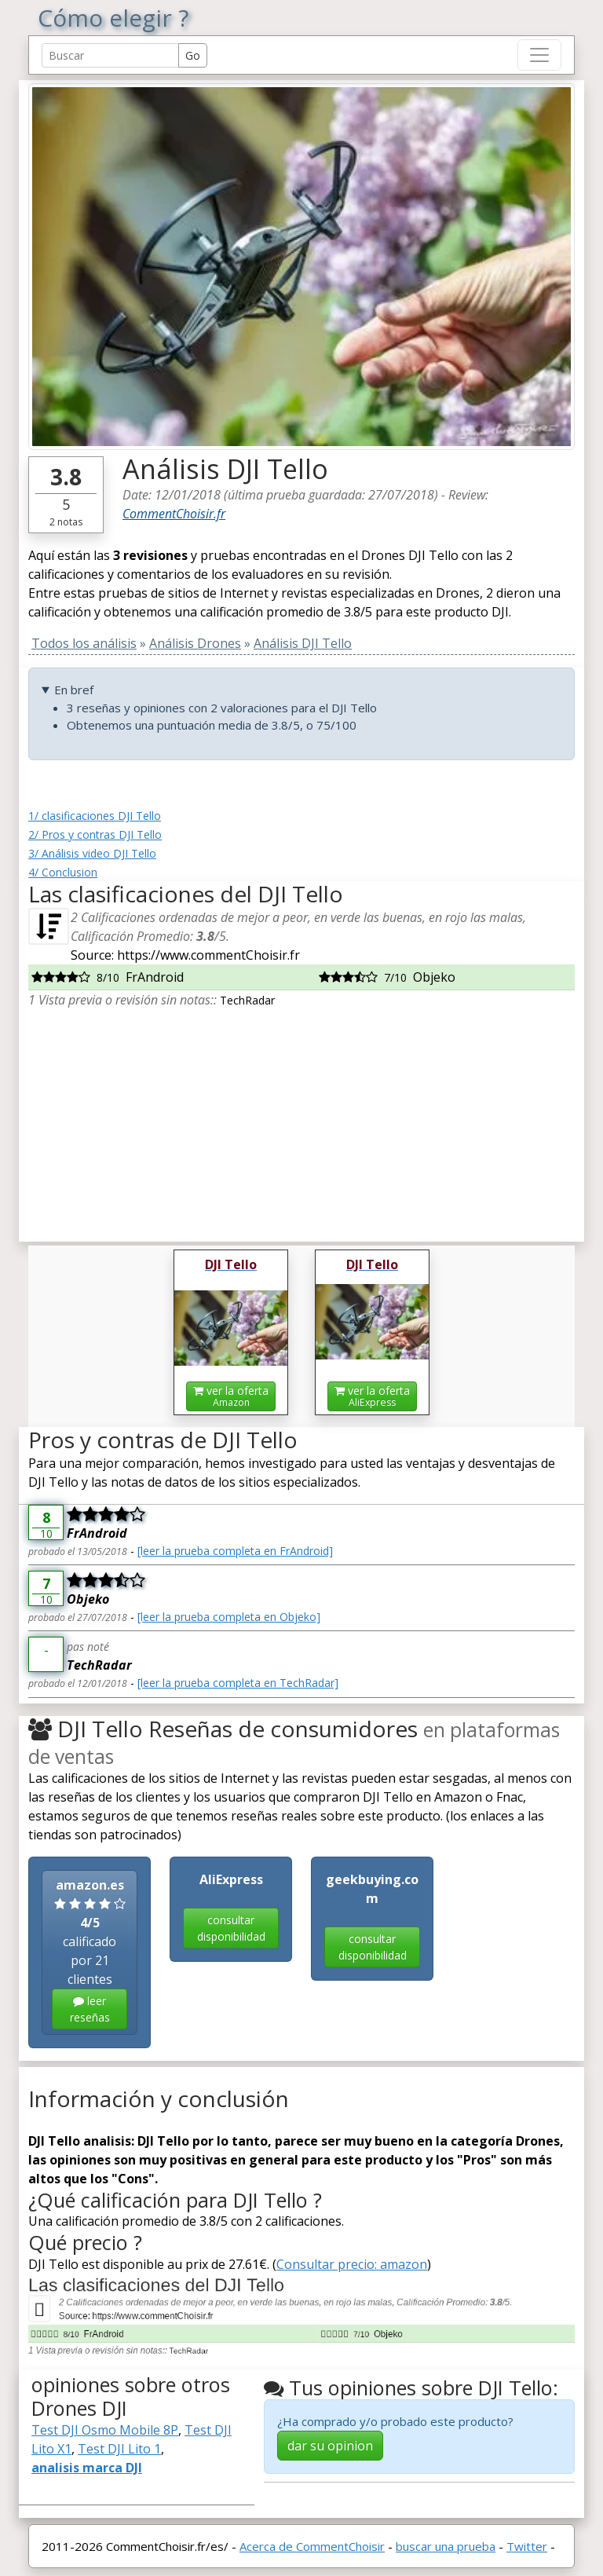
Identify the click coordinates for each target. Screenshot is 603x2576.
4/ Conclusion (62, 872)
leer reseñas (90, 2009)
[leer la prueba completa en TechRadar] (237, 1682)
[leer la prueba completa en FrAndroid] (235, 1550)
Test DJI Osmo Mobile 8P (104, 2430)
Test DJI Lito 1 (119, 2448)
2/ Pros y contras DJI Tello (95, 834)
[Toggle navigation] (539, 55)
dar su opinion (330, 2445)
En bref (73, 689)
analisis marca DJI (86, 2467)
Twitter (526, 2546)
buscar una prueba (445, 2546)
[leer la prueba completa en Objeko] (228, 1616)
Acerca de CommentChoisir (312, 2546)
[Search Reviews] (110, 55)
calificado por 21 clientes (89, 1952)
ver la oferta (231, 1396)
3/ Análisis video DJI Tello (92, 853)
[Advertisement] (301, 1119)
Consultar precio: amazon (351, 2264)
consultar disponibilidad (231, 1928)
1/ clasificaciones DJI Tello (94, 815)
